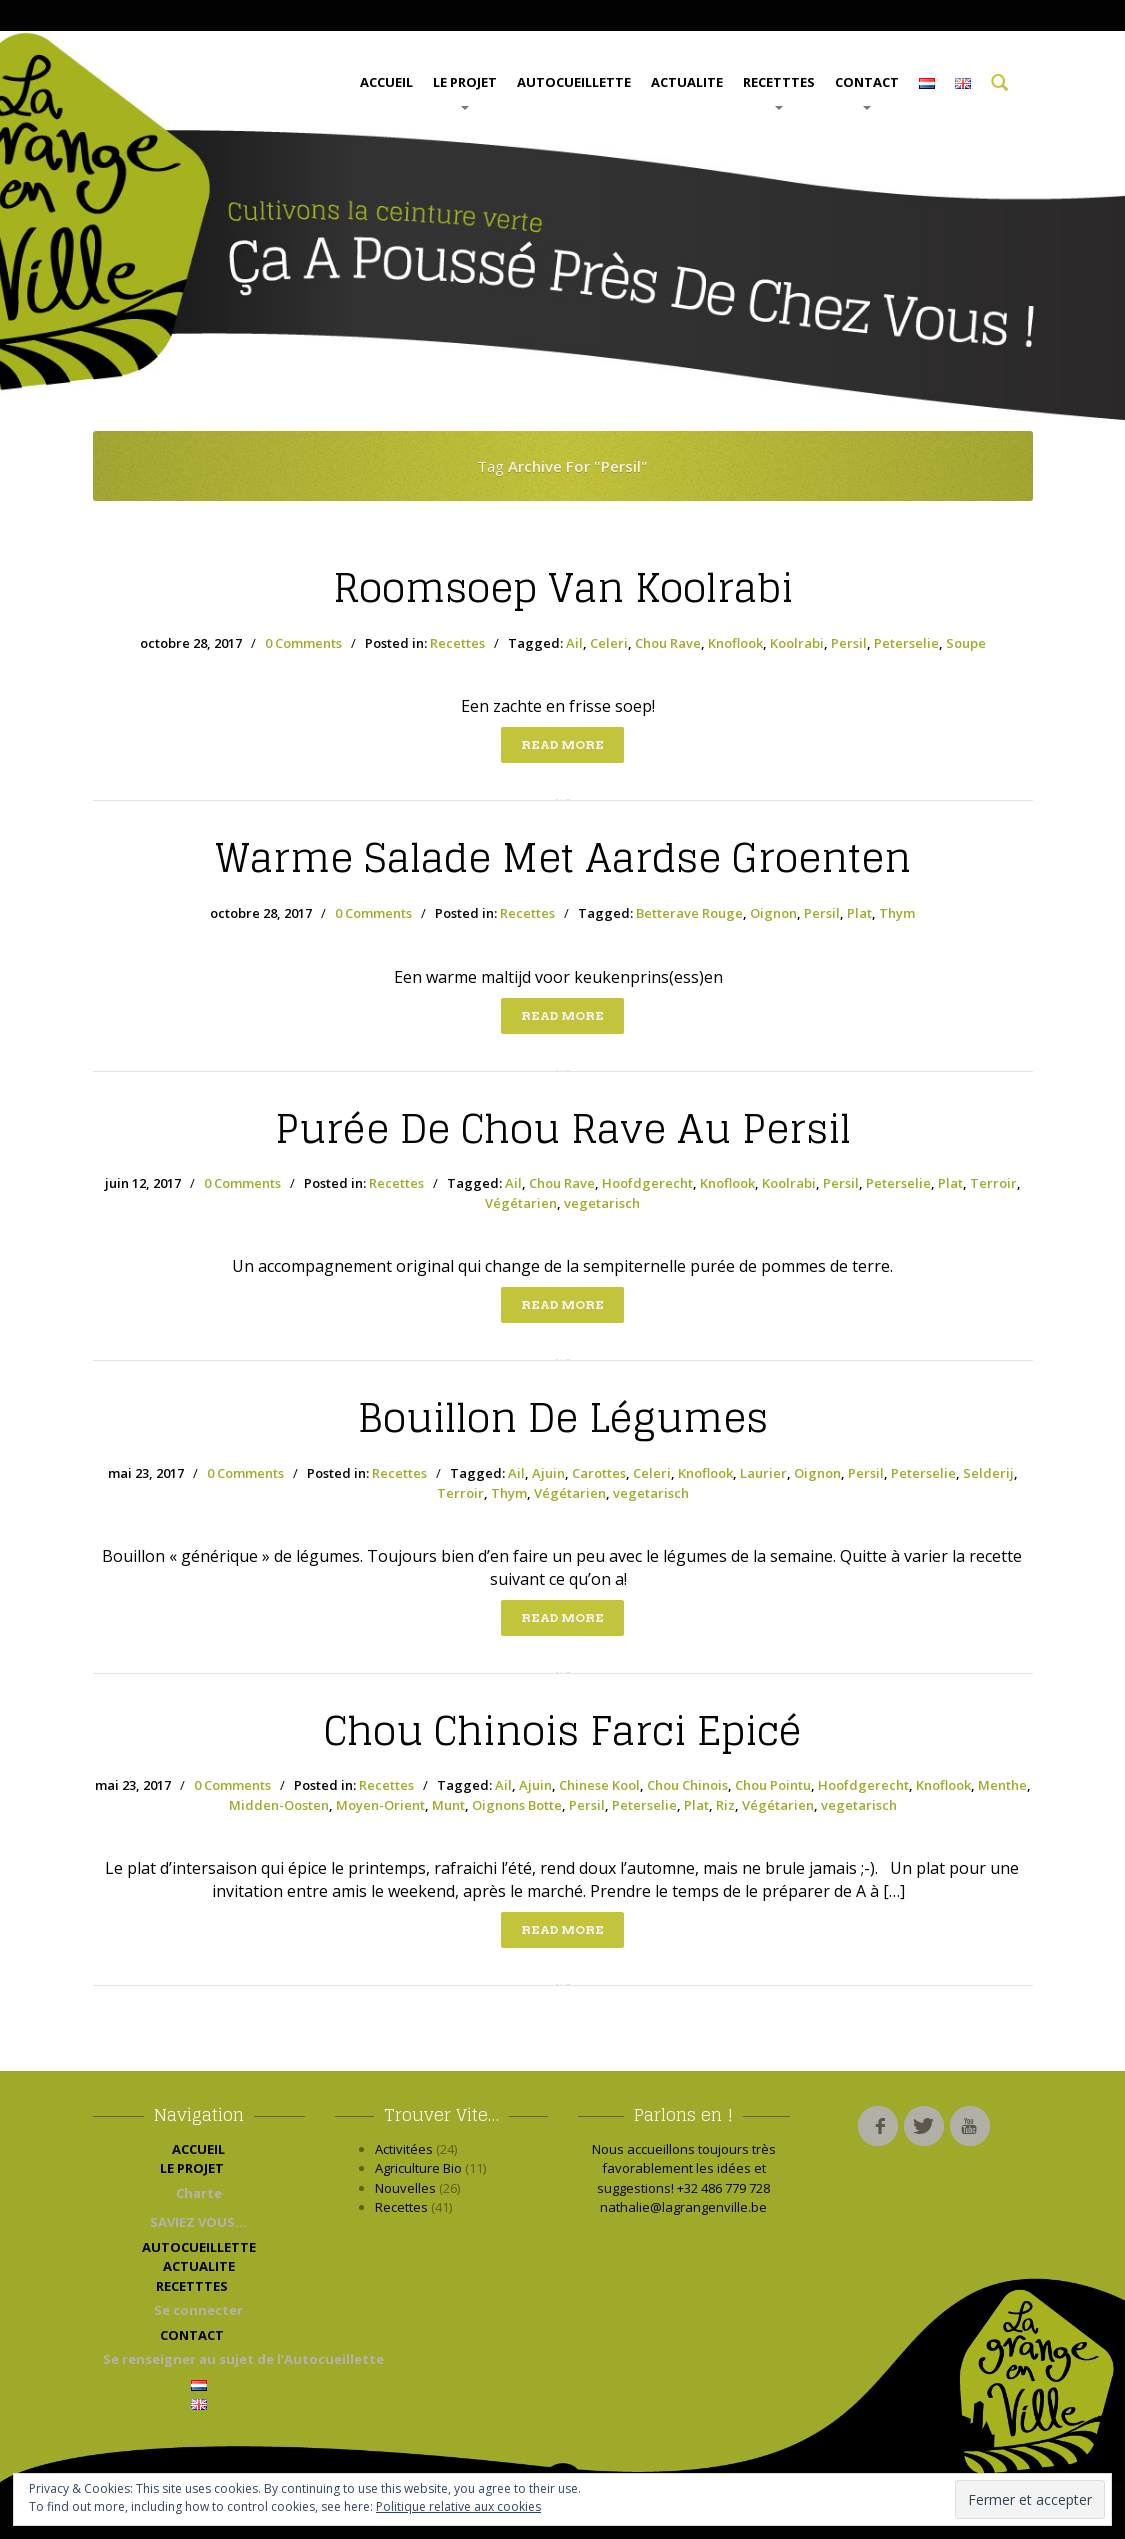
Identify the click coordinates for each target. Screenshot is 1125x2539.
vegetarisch (602, 1203)
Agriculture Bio (418, 2168)
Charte (199, 2193)
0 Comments (303, 643)
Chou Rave (668, 643)
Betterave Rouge (689, 913)
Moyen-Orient (380, 1805)
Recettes (457, 643)
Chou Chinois (687, 1785)
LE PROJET (465, 91)
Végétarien (521, 1203)
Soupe (966, 643)
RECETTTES (779, 91)
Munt (448, 1805)
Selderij (988, 1473)
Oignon (773, 913)
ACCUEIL (386, 82)
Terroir (993, 1183)
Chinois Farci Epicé (563, 1731)
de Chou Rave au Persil (563, 1129)
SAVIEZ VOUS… (198, 2222)
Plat (859, 913)
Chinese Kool (599, 1785)
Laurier (763, 1473)
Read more (562, 744)
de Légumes (563, 1418)
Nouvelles (405, 2188)
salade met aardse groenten (563, 858)
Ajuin (548, 1473)
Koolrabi (797, 643)
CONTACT (867, 91)
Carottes (599, 1473)
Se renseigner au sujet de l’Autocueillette (204, 2359)
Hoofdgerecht (647, 1183)
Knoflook (735, 643)
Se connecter (198, 2310)
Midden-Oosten (279, 1805)
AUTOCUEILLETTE (574, 82)
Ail (574, 643)
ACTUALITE (687, 82)
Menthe (1002, 1785)
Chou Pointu (773, 1785)
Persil (849, 643)
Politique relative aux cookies (458, 2506)
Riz (725, 1805)
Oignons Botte (517, 1805)
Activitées (404, 2149)
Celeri (609, 643)
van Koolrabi (563, 588)
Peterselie (906, 643)
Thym (897, 913)
